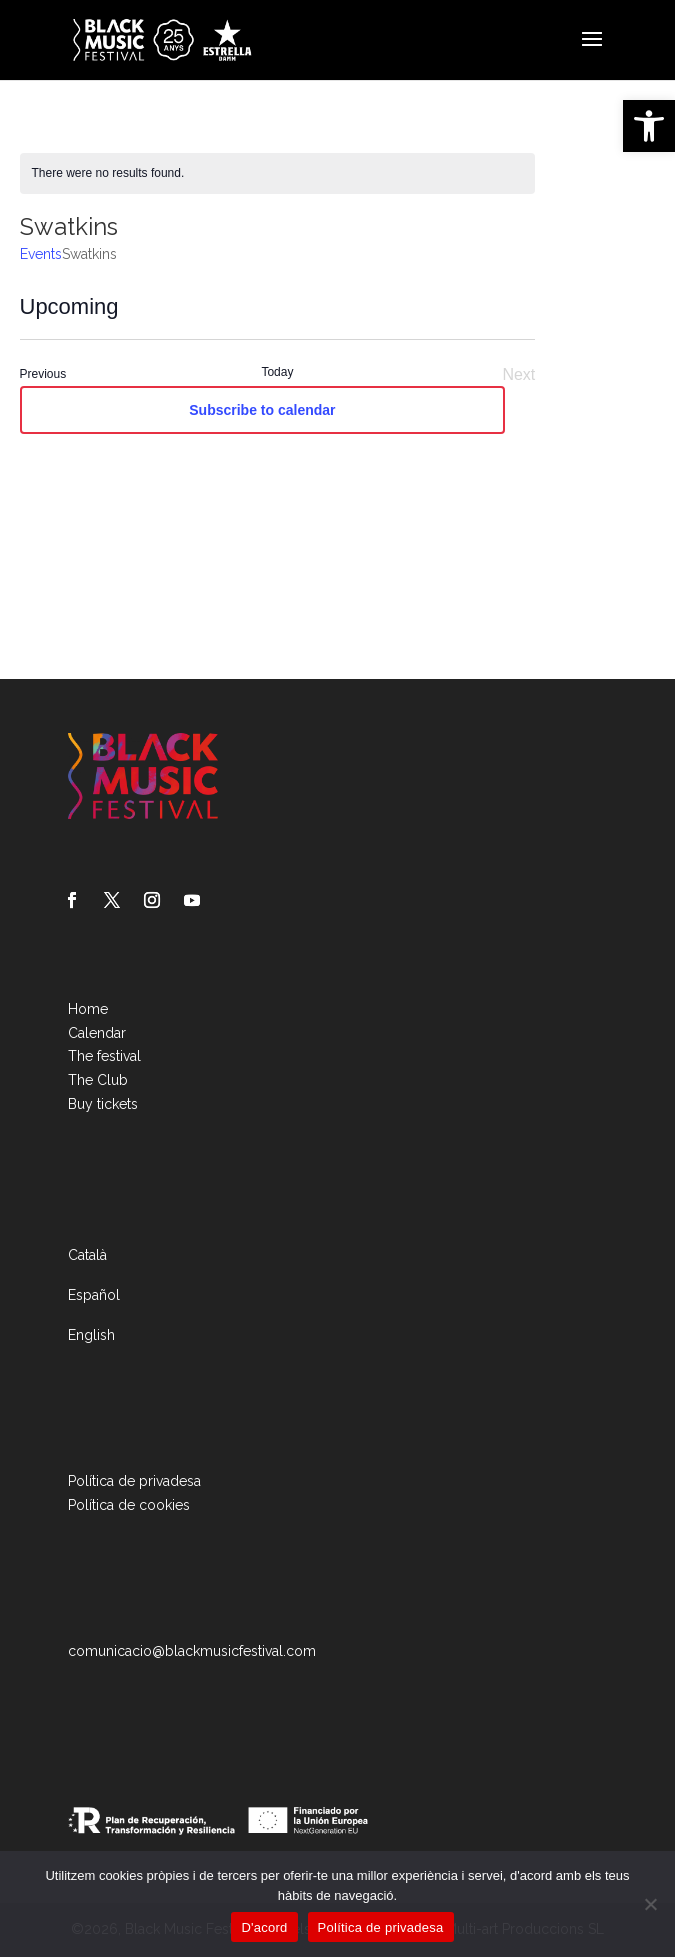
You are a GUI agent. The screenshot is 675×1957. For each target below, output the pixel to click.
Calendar (97, 1033)
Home (88, 1009)
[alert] (278, 173)
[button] (649, 126)
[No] (650, 1904)
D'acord (264, 1927)
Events (41, 254)
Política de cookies (129, 1505)
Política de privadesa (134, 1481)
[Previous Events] (43, 375)
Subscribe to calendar (262, 410)
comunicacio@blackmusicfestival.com (192, 1651)
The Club (98, 1080)
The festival (104, 1056)
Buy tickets (103, 1104)
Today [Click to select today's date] (277, 372)
